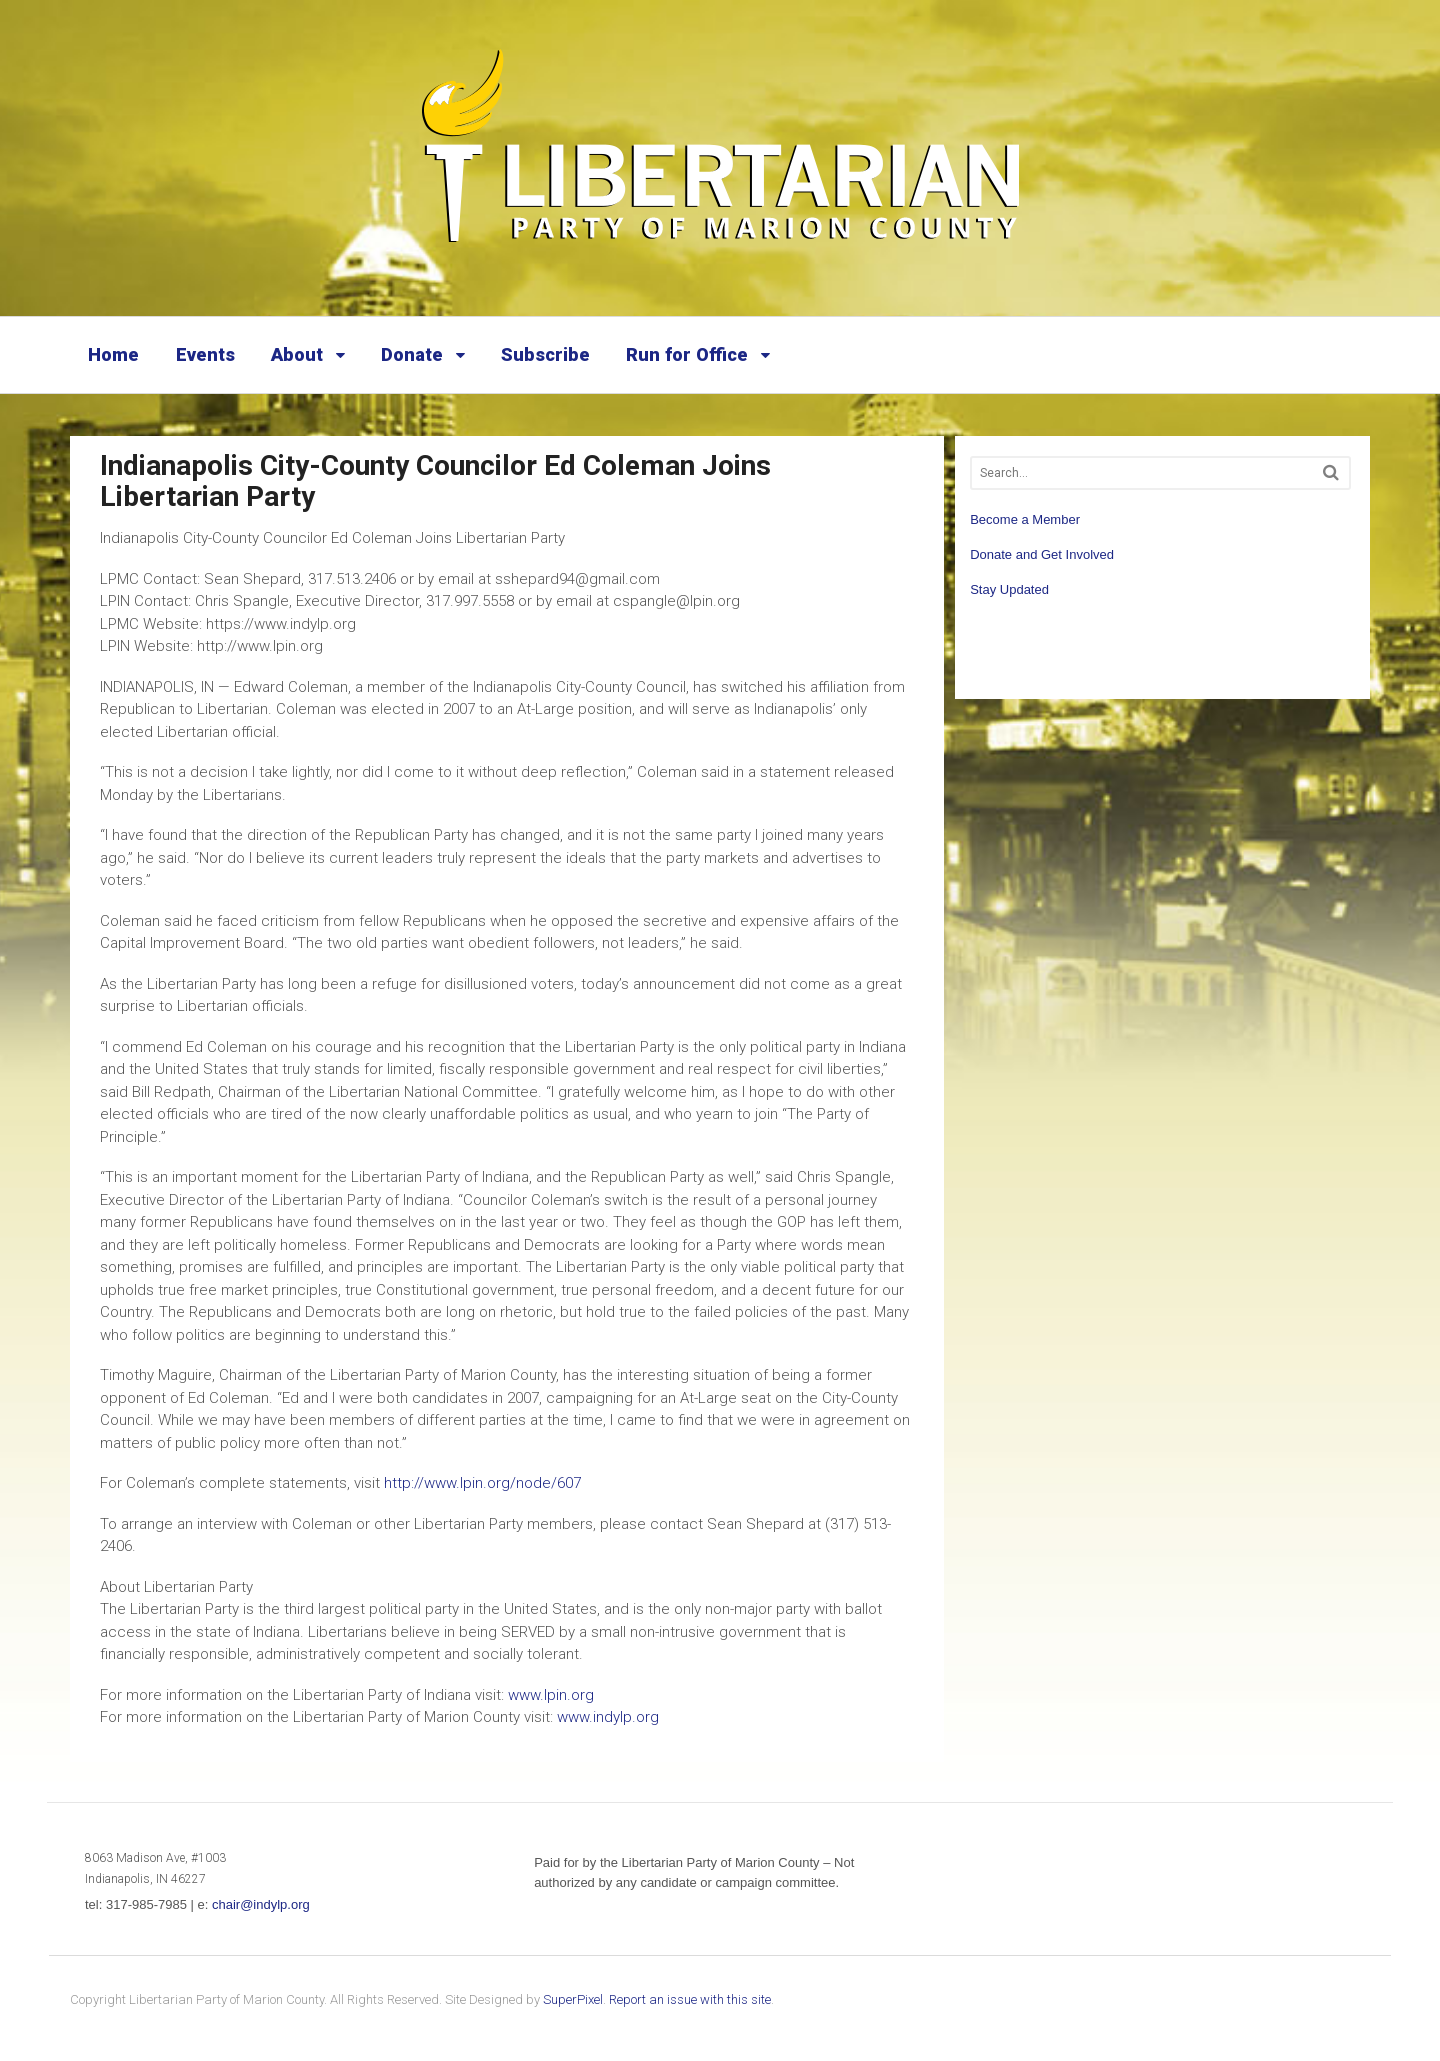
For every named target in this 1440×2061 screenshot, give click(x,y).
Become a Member (1025, 519)
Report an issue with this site (690, 1999)
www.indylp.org (608, 1717)
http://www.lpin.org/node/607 (482, 1483)
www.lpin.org (551, 1695)
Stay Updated (1009, 589)
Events (205, 354)
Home (113, 354)
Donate (412, 354)
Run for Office (687, 354)
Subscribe (545, 354)
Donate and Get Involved (1042, 554)
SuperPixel (573, 1999)
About (297, 354)
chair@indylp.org (261, 1904)
